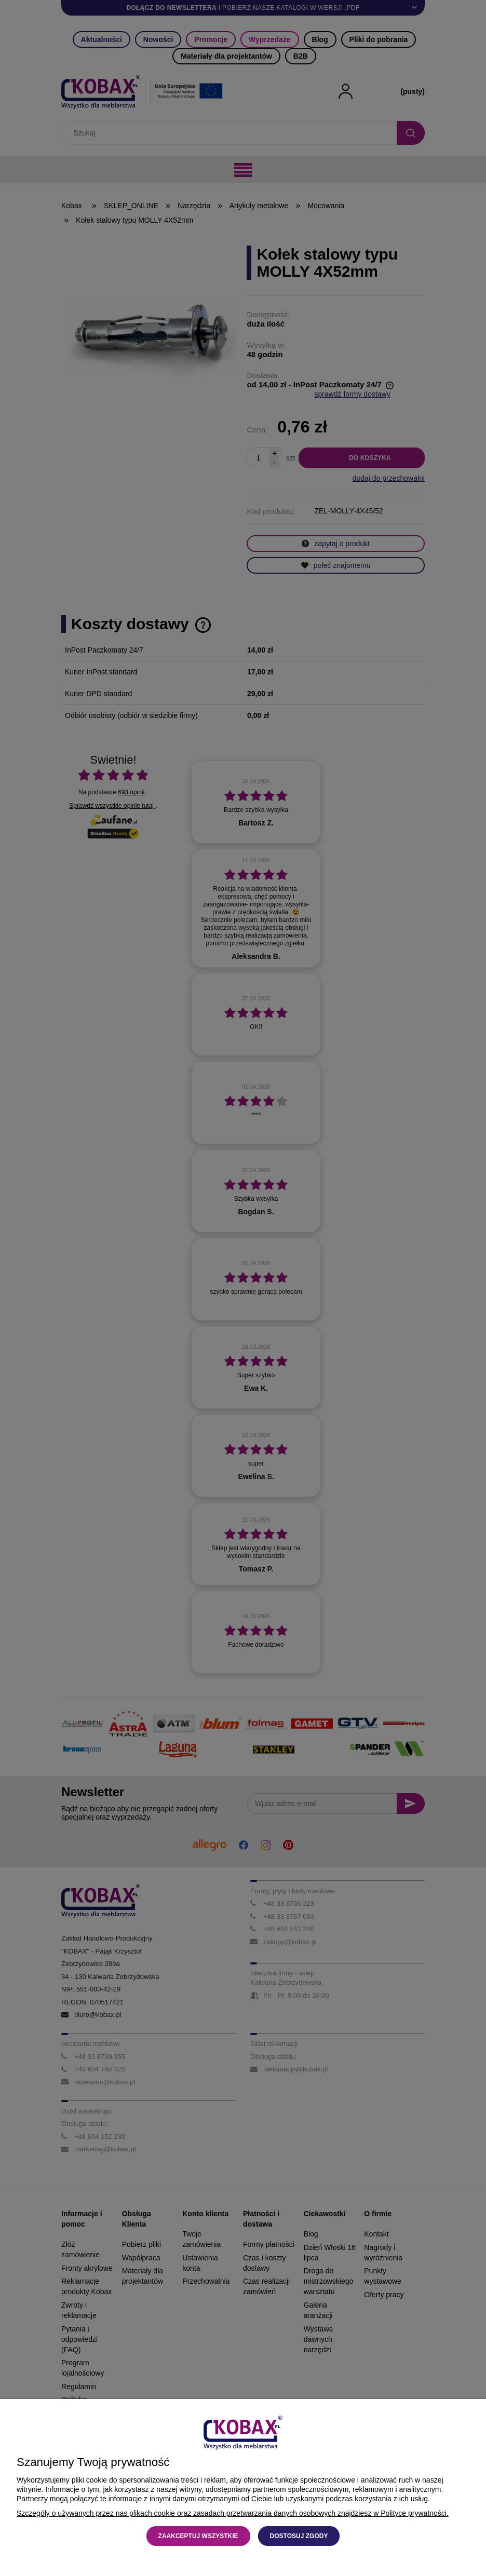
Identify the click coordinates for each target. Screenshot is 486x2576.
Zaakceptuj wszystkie (198, 2536)
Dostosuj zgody (299, 2536)
